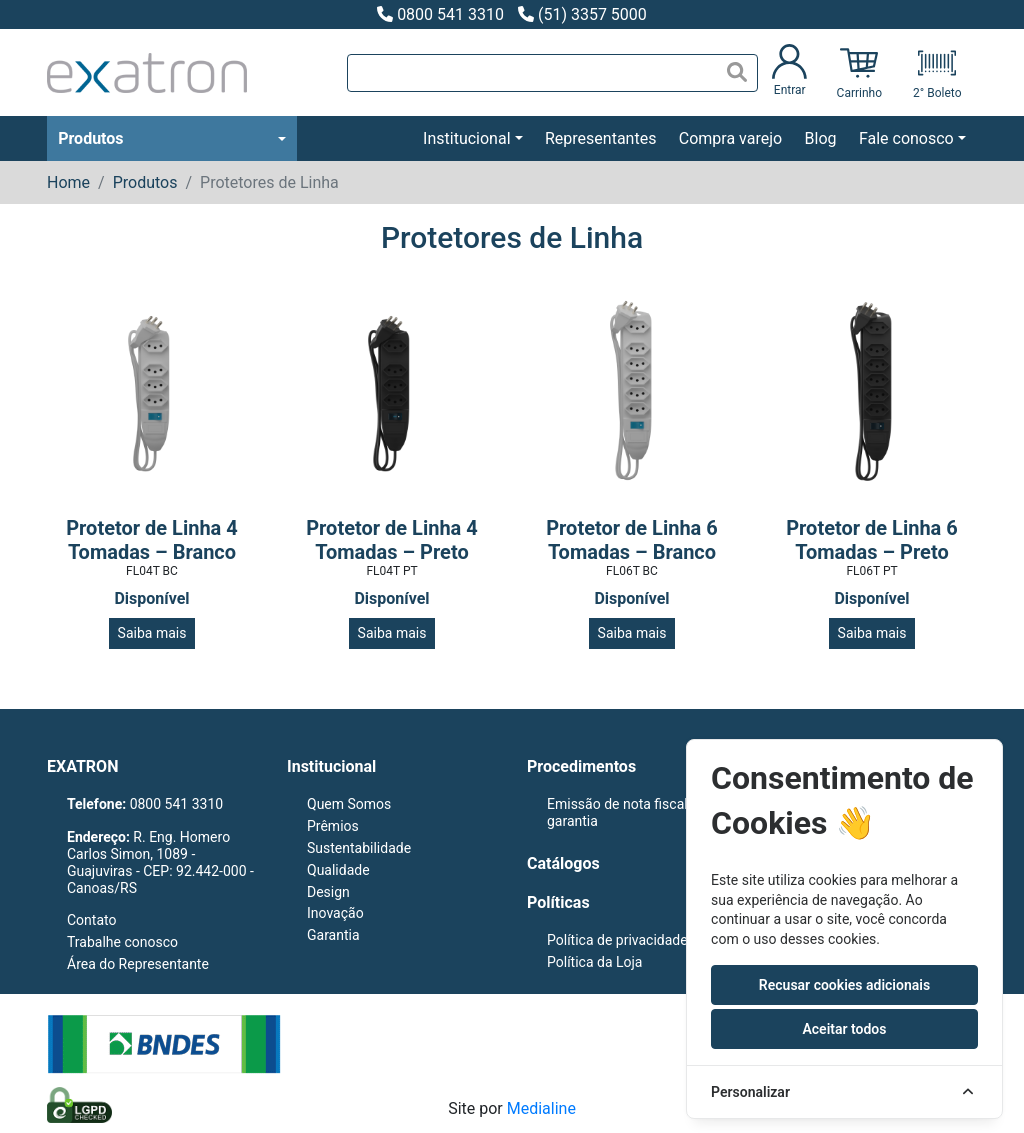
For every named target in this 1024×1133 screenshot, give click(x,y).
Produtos (90, 138)
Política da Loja (594, 962)
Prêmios (333, 826)
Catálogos (563, 863)
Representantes (600, 138)
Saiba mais (152, 633)
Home (68, 182)
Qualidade (338, 870)
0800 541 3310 (440, 14)
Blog (821, 138)
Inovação (335, 913)
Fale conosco (906, 138)
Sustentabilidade (359, 848)
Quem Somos (349, 804)
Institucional (466, 138)
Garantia (333, 935)
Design (328, 892)
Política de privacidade (617, 940)
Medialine (541, 1108)
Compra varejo (730, 138)
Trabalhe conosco (122, 942)
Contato (91, 920)
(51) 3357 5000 (582, 14)
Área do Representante (138, 964)
